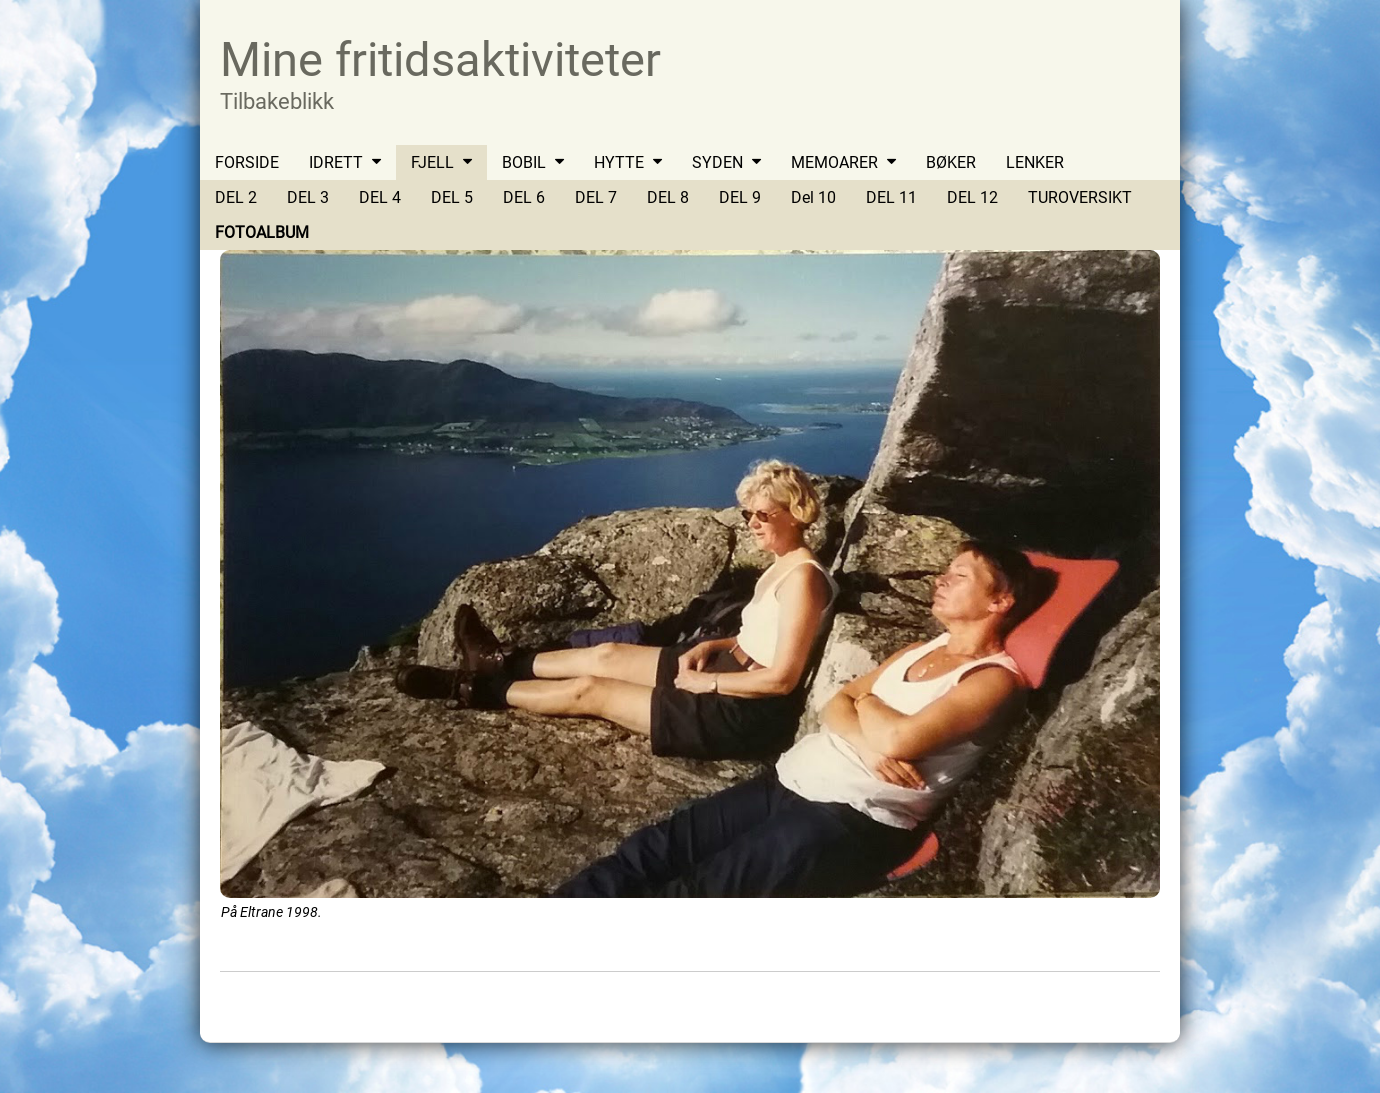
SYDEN (717, 162)
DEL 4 (380, 197)
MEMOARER (834, 162)
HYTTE (619, 162)
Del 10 (813, 197)
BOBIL (524, 162)
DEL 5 (452, 197)
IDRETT (336, 162)
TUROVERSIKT (1080, 197)
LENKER (1035, 162)
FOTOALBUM (262, 232)
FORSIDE (247, 162)
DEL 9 (740, 197)
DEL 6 (524, 197)
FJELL (432, 162)
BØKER (951, 162)
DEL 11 (891, 197)
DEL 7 (596, 197)
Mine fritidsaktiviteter (440, 59)
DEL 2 (236, 197)
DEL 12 (972, 197)
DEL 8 (668, 197)
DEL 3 (308, 197)
